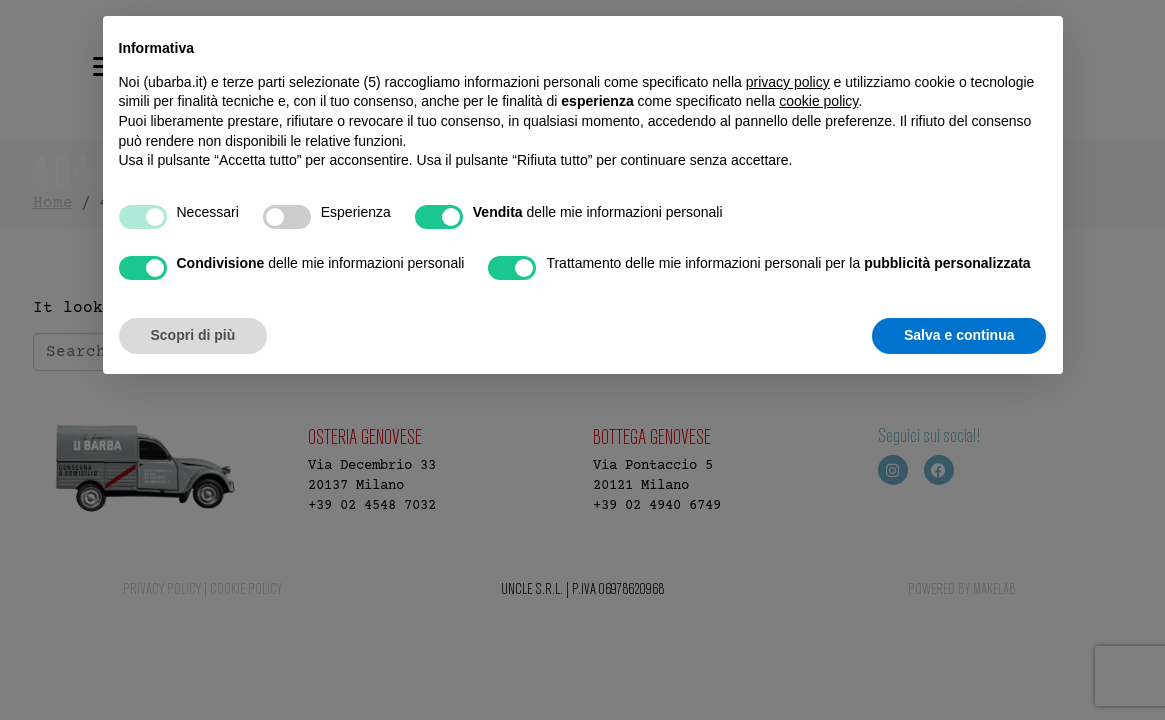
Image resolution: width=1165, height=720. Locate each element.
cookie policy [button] (818, 101)
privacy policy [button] (788, 82)
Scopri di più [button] (193, 335)
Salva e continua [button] (959, 335)
